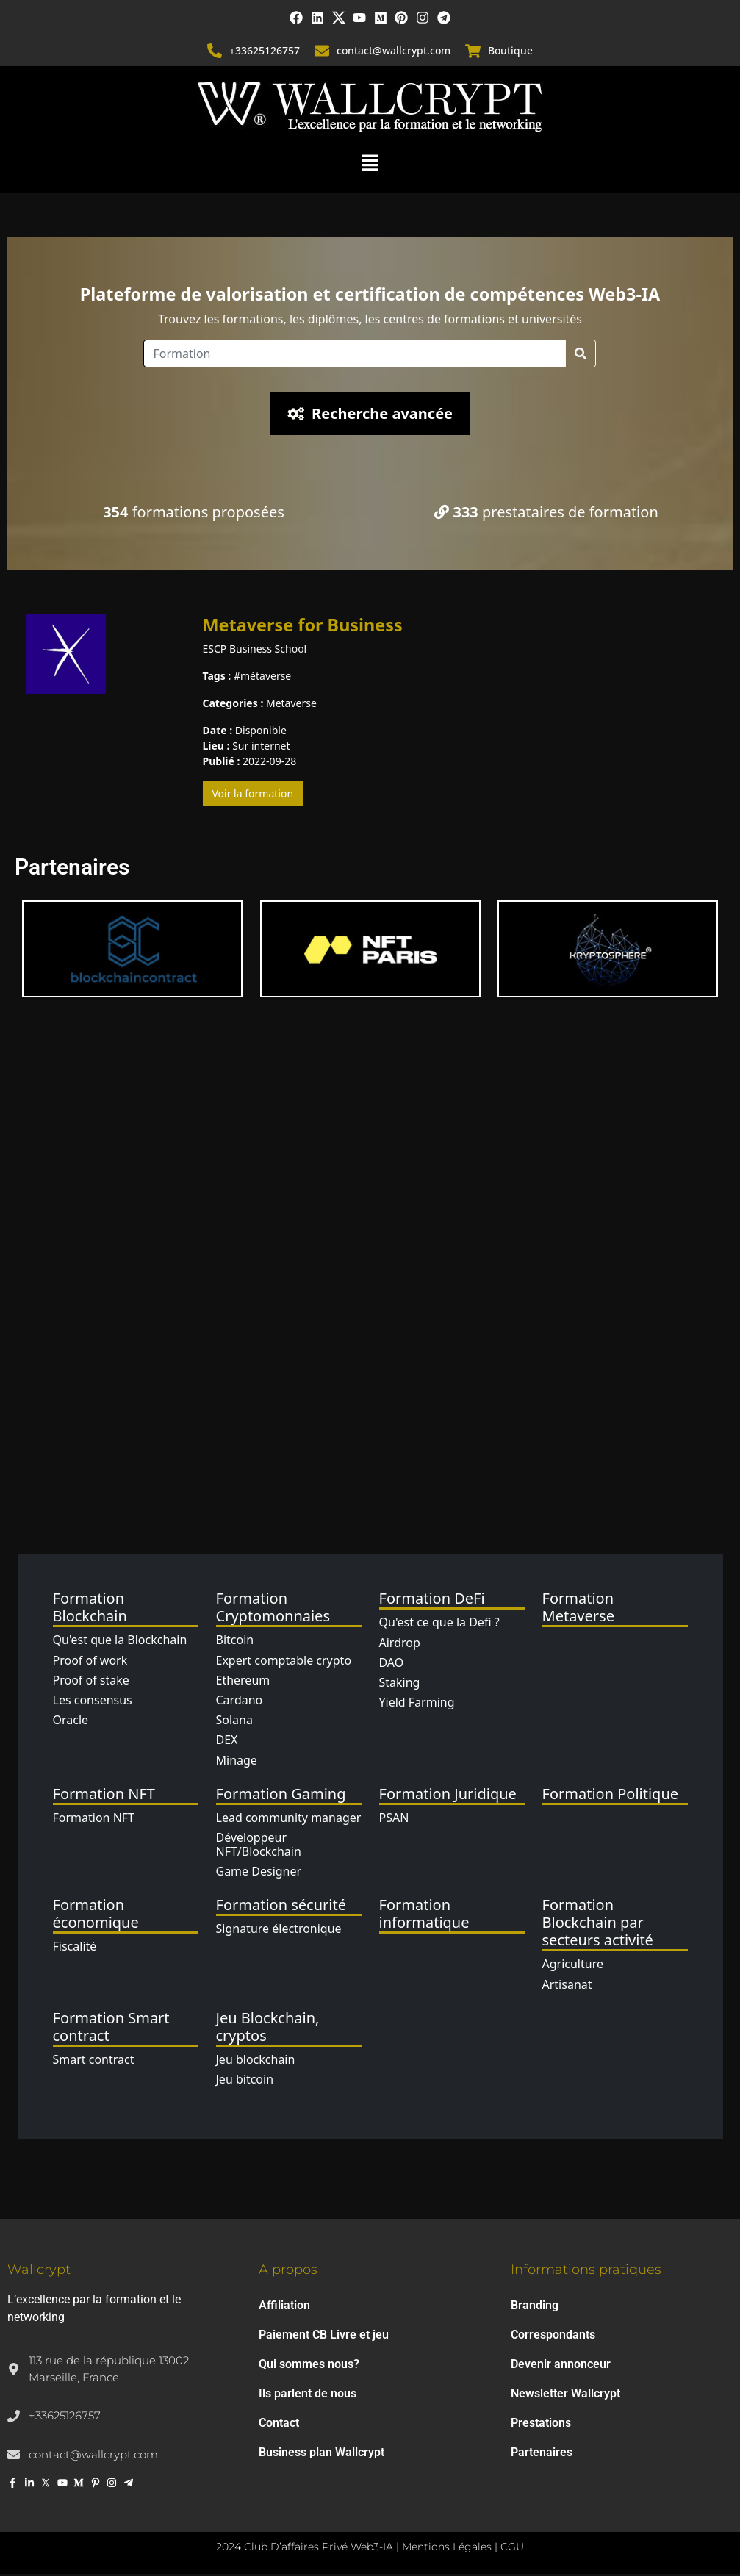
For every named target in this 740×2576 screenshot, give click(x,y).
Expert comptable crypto (284, 1662)
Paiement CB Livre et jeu (324, 2337)
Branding (534, 2307)
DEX (227, 1742)
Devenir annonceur (561, 2366)
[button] (369, 163)
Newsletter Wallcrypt (565, 2396)
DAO (391, 1664)
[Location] (354, 355)
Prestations (541, 2425)
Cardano (239, 1702)
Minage (236, 1762)
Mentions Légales (447, 2548)
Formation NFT (94, 1819)
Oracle (71, 1722)
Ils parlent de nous (307, 2396)
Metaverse (291, 705)
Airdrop (399, 1644)
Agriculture (572, 1966)
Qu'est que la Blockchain (120, 1642)
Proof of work (90, 1662)
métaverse (265, 678)
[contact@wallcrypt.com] (322, 53)
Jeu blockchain (255, 2061)
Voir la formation (253, 796)
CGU (512, 2548)
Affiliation (284, 2307)
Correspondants (553, 2337)
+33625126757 (265, 53)
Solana (234, 1722)
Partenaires (541, 2454)
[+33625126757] (215, 53)
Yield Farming (417, 1704)
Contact (279, 2425)
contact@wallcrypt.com (394, 53)
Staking (399, 1684)
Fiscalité (75, 1948)
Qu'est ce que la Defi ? (439, 1624)
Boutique (510, 53)
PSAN (394, 1819)
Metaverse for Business (303, 626)
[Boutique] (473, 53)
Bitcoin (235, 1642)
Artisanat (567, 1986)
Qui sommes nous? (309, 2366)
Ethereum (243, 1681)
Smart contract (93, 2061)
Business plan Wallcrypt (321, 2454)
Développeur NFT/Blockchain (258, 1846)
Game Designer (259, 1873)
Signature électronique (279, 1931)
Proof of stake (91, 1681)
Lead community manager (289, 1819)
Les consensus (92, 1702)
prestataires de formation (546, 513)
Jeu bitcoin (245, 2081)
